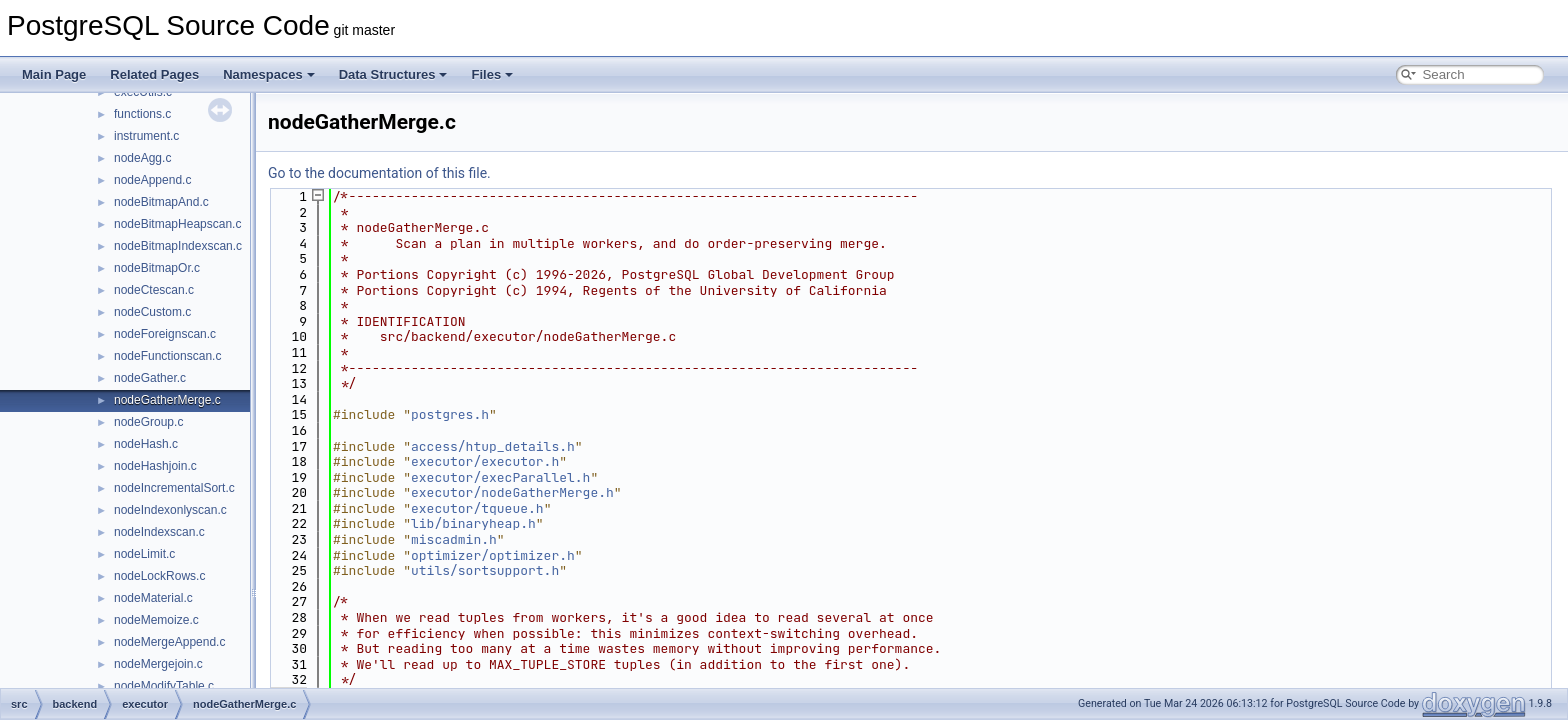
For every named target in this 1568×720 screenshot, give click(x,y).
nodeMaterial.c (153, 598)
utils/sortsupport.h (485, 570)
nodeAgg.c (142, 158)
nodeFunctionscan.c (167, 356)
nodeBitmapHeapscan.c (177, 224)
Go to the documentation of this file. (379, 173)
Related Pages (154, 74)
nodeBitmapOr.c (157, 268)
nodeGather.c (150, 378)
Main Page (54, 74)
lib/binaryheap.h (473, 523)
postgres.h (450, 414)
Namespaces (269, 74)
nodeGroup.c (148, 422)
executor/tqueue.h (477, 508)
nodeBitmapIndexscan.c (178, 246)
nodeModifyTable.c (164, 686)
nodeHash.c (146, 444)
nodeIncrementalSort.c (174, 488)
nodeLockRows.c (159, 576)
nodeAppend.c (152, 180)
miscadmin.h (454, 539)
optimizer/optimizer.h (493, 555)
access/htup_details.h (493, 446)
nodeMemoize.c (156, 620)
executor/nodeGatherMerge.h (512, 492)
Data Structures (393, 74)
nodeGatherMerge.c (167, 400)
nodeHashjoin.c (155, 466)
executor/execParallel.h (500, 477)
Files (492, 74)
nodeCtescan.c (154, 290)
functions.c (142, 114)
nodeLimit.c (144, 554)
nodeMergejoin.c (158, 664)
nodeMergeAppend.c (169, 642)
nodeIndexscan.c (159, 532)
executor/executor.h (485, 461)
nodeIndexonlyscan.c (170, 510)
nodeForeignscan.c (165, 334)
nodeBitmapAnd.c (161, 202)
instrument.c (146, 136)
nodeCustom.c (152, 312)
